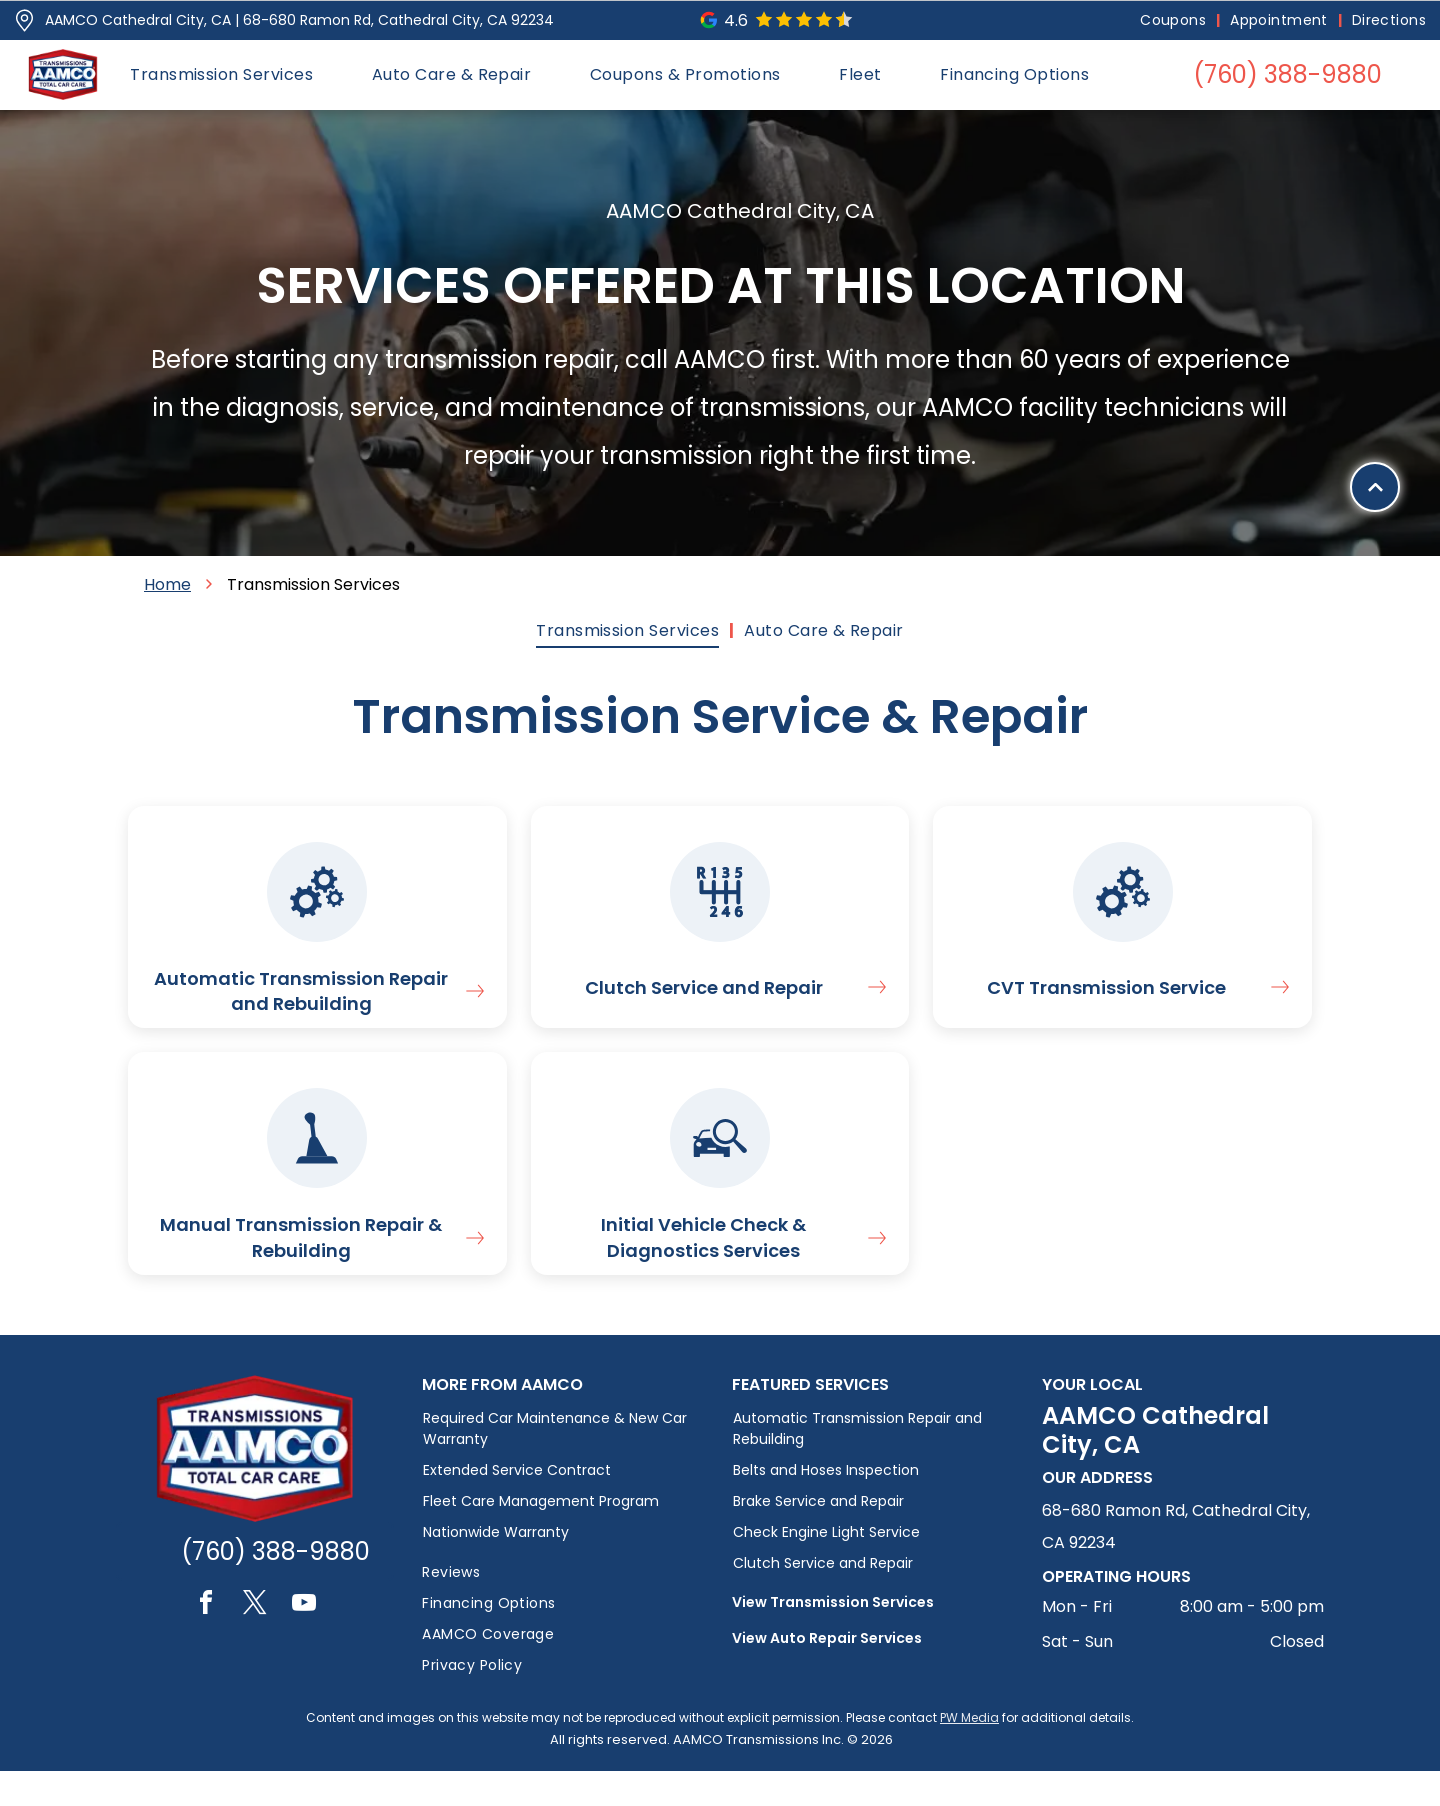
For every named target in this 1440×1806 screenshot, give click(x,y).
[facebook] (206, 1640)
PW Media (969, 1752)
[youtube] (304, 1640)
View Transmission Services (833, 1637)
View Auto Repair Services (827, 1673)
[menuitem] (1175, 20)
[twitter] (255, 1640)
